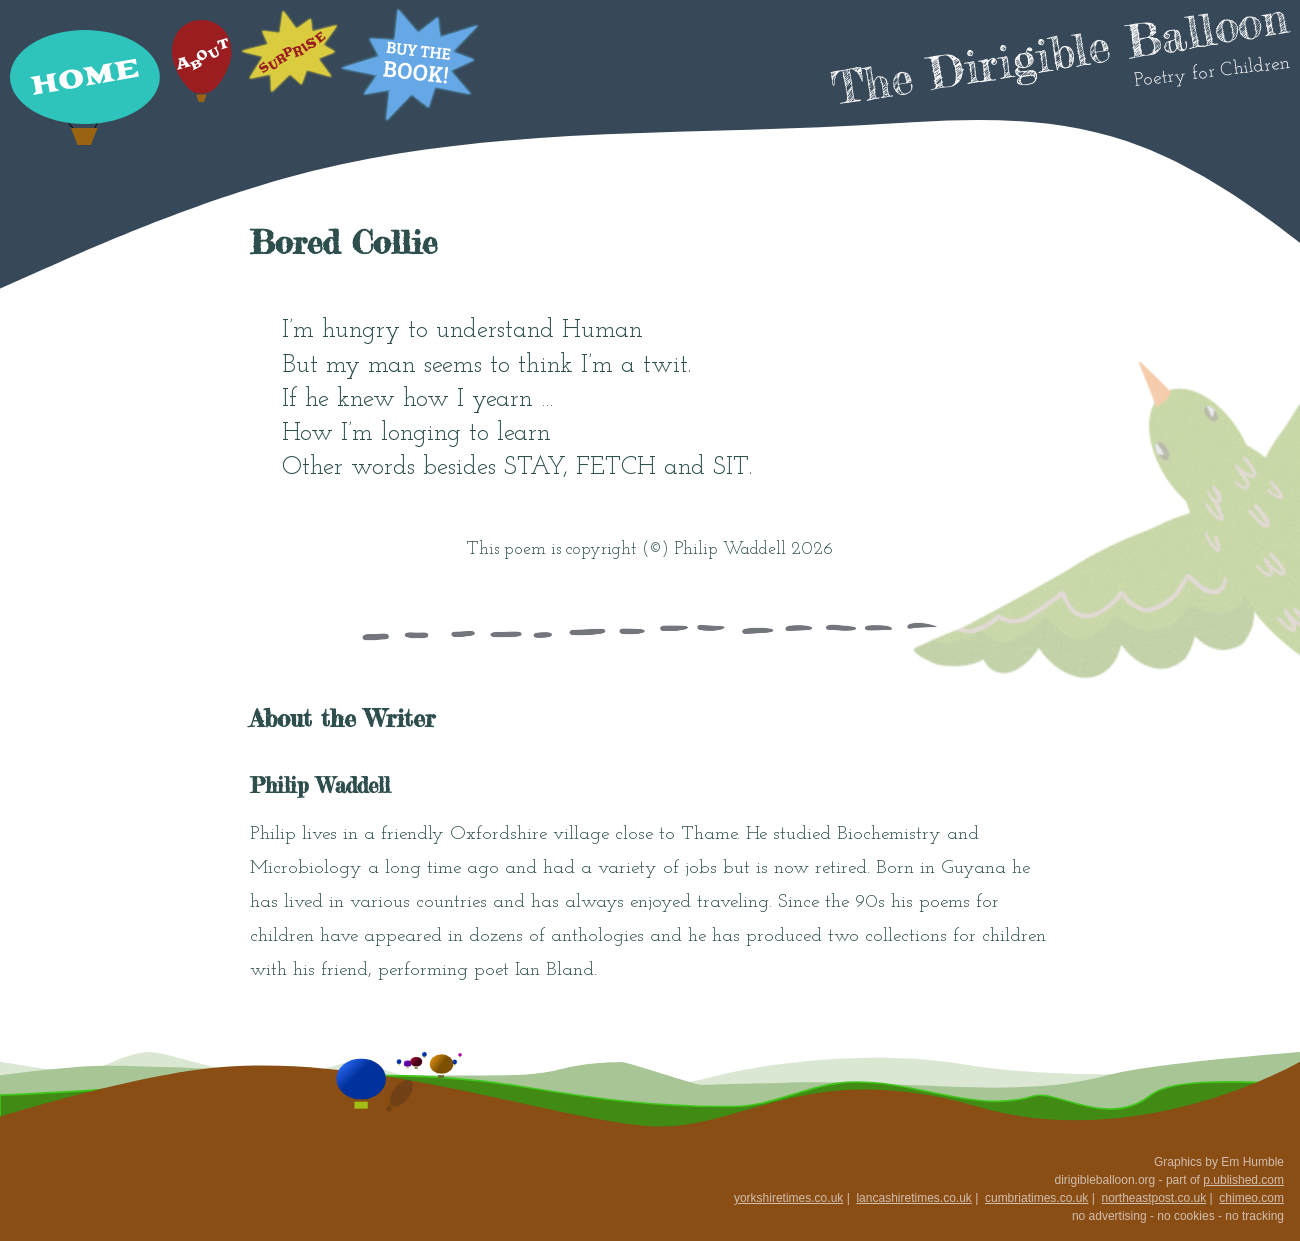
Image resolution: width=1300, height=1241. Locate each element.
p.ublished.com (1243, 1180)
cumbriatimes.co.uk (1036, 1198)
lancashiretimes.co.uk (913, 1198)
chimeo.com (1251, 1198)
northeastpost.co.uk (1153, 1198)
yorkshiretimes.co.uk (788, 1198)
